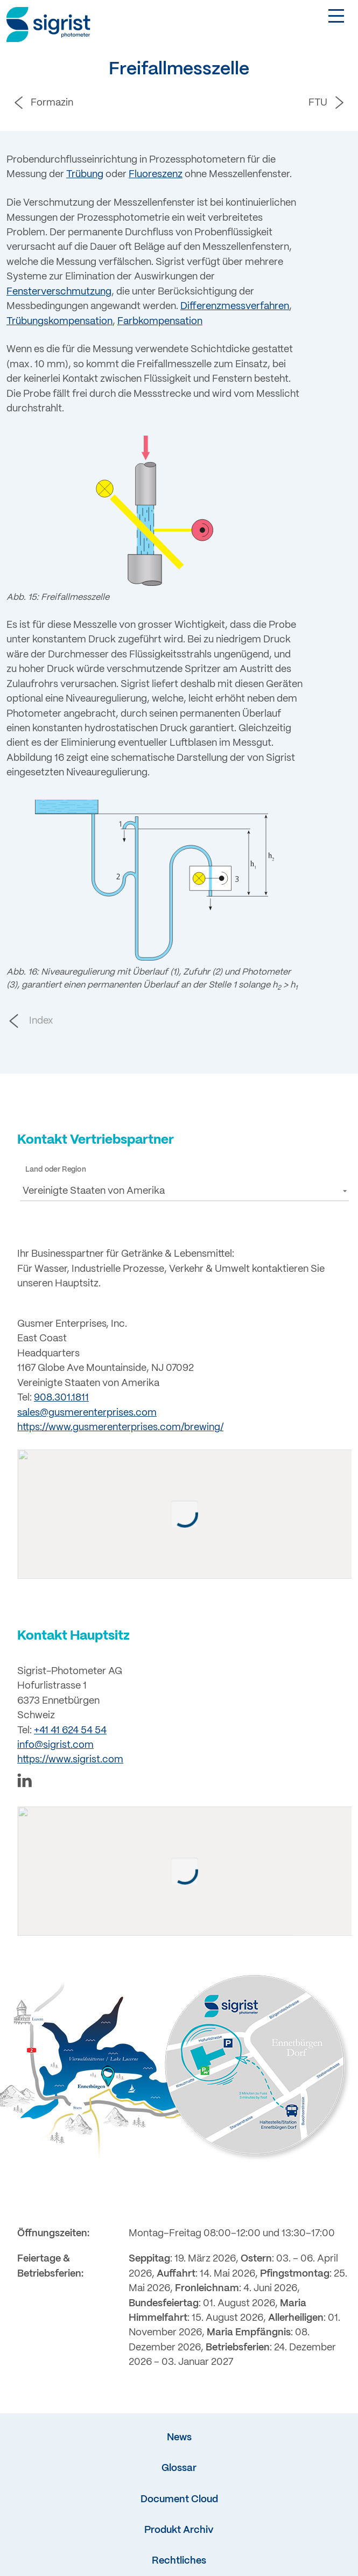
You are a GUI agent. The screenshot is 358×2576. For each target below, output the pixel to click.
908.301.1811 (61, 1398)
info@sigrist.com (55, 1750)
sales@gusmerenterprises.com (87, 1413)
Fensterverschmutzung (58, 292)
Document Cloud (179, 2509)
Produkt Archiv (179, 2539)
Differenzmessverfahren (234, 306)
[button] (184, 1190)
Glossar (179, 2477)
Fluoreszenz (155, 174)
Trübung (84, 174)
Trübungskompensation (59, 321)
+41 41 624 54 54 (70, 1735)
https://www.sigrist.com (70, 1764)
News (179, 2447)
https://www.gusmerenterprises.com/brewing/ (120, 1427)
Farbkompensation (159, 321)
